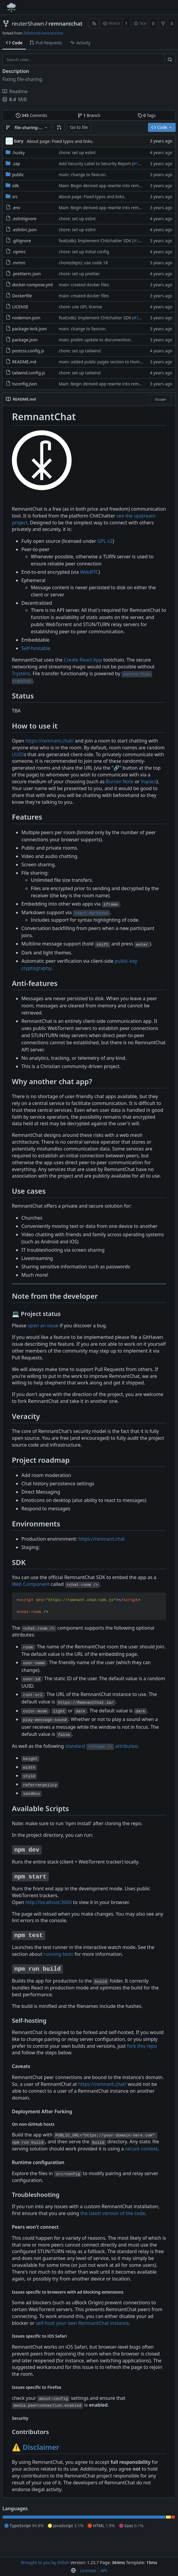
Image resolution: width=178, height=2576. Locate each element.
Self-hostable (36, 648)
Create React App (83, 659)
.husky (18, 152)
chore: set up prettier (79, 273)
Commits (31, 115)
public (18, 174)
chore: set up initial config (84, 251)
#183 (138, 240)
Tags (147, 115)
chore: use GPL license (80, 307)
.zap (16, 163)
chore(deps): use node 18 (83, 262)
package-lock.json (29, 329)
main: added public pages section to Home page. (106, 362)
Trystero (21, 673)
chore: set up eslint (77, 152)
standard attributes (101, 1746)
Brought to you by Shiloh (45, 2562)
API (103, 2570)
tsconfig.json (24, 384)
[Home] (11, 7)
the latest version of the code (112, 2213)
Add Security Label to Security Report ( (96, 163)
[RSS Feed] (94, 23)
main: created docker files (84, 284)
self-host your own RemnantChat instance (82, 2323)
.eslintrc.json (24, 229)
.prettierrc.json (26, 273)
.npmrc (19, 251)
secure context (141, 2148)
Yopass (148, 781)
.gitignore (21, 240)
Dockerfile (22, 295)
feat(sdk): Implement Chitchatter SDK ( (96, 240)
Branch (89, 115)
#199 (138, 163)
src (15, 196)
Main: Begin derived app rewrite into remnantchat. (108, 185)
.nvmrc (19, 262)
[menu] (73, 2571)
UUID (18, 754)
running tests (58, 1954)
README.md (24, 362)
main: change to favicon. (83, 174)
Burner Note (119, 781)
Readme (15, 91)
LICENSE (20, 307)
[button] (59, 127)
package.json (25, 340)
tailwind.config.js (28, 373)
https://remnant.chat (101, 1539)
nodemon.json (26, 318)
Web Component (30, 1584)
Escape (160, 399)
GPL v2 (105, 541)
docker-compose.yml (32, 284)
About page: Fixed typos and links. (60, 141)
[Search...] (170, 59)
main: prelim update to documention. (95, 340)
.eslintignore (24, 218)
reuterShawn (28, 23)
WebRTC (89, 572)
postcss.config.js (28, 351)
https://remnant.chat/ (49, 740)
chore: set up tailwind (80, 351)
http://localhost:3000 (48, 1902)
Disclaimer (41, 2447)
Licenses (88, 2570)
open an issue (43, 1325)
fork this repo (142, 2046)
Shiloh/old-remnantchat (43, 33)
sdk (15, 185)
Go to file (79, 127)
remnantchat (65, 23)
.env (16, 207)
